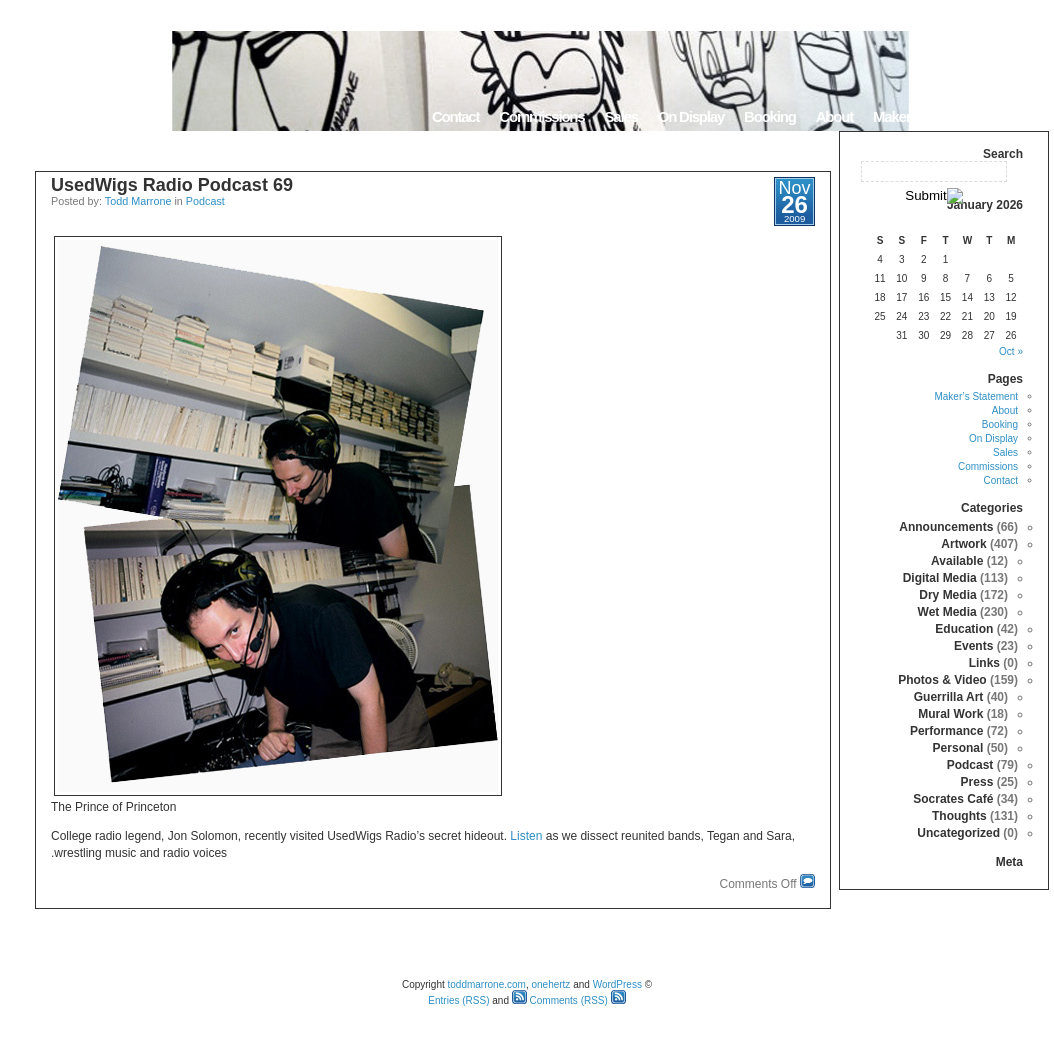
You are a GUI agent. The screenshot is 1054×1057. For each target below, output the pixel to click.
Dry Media (947, 595)
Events (973, 646)
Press (977, 782)
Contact (455, 116)
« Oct (1011, 351)
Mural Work (950, 714)
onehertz (550, 984)
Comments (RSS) (560, 1000)
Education (964, 629)
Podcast (205, 201)
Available (957, 561)
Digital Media (940, 578)
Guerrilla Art (949, 697)
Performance (946, 731)
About (834, 116)
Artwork (963, 544)
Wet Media (947, 612)
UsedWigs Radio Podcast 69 (172, 185)
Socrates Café (953, 799)
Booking (770, 116)
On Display (691, 116)
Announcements (946, 527)
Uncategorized (958, 833)
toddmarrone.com (487, 984)
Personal (958, 748)
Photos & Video (942, 680)
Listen (526, 836)
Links (984, 663)
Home (1023, 116)
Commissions (541, 116)
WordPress (617, 984)
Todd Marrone (138, 201)
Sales (620, 116)
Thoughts (959, 816)
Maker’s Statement (929, 116)
